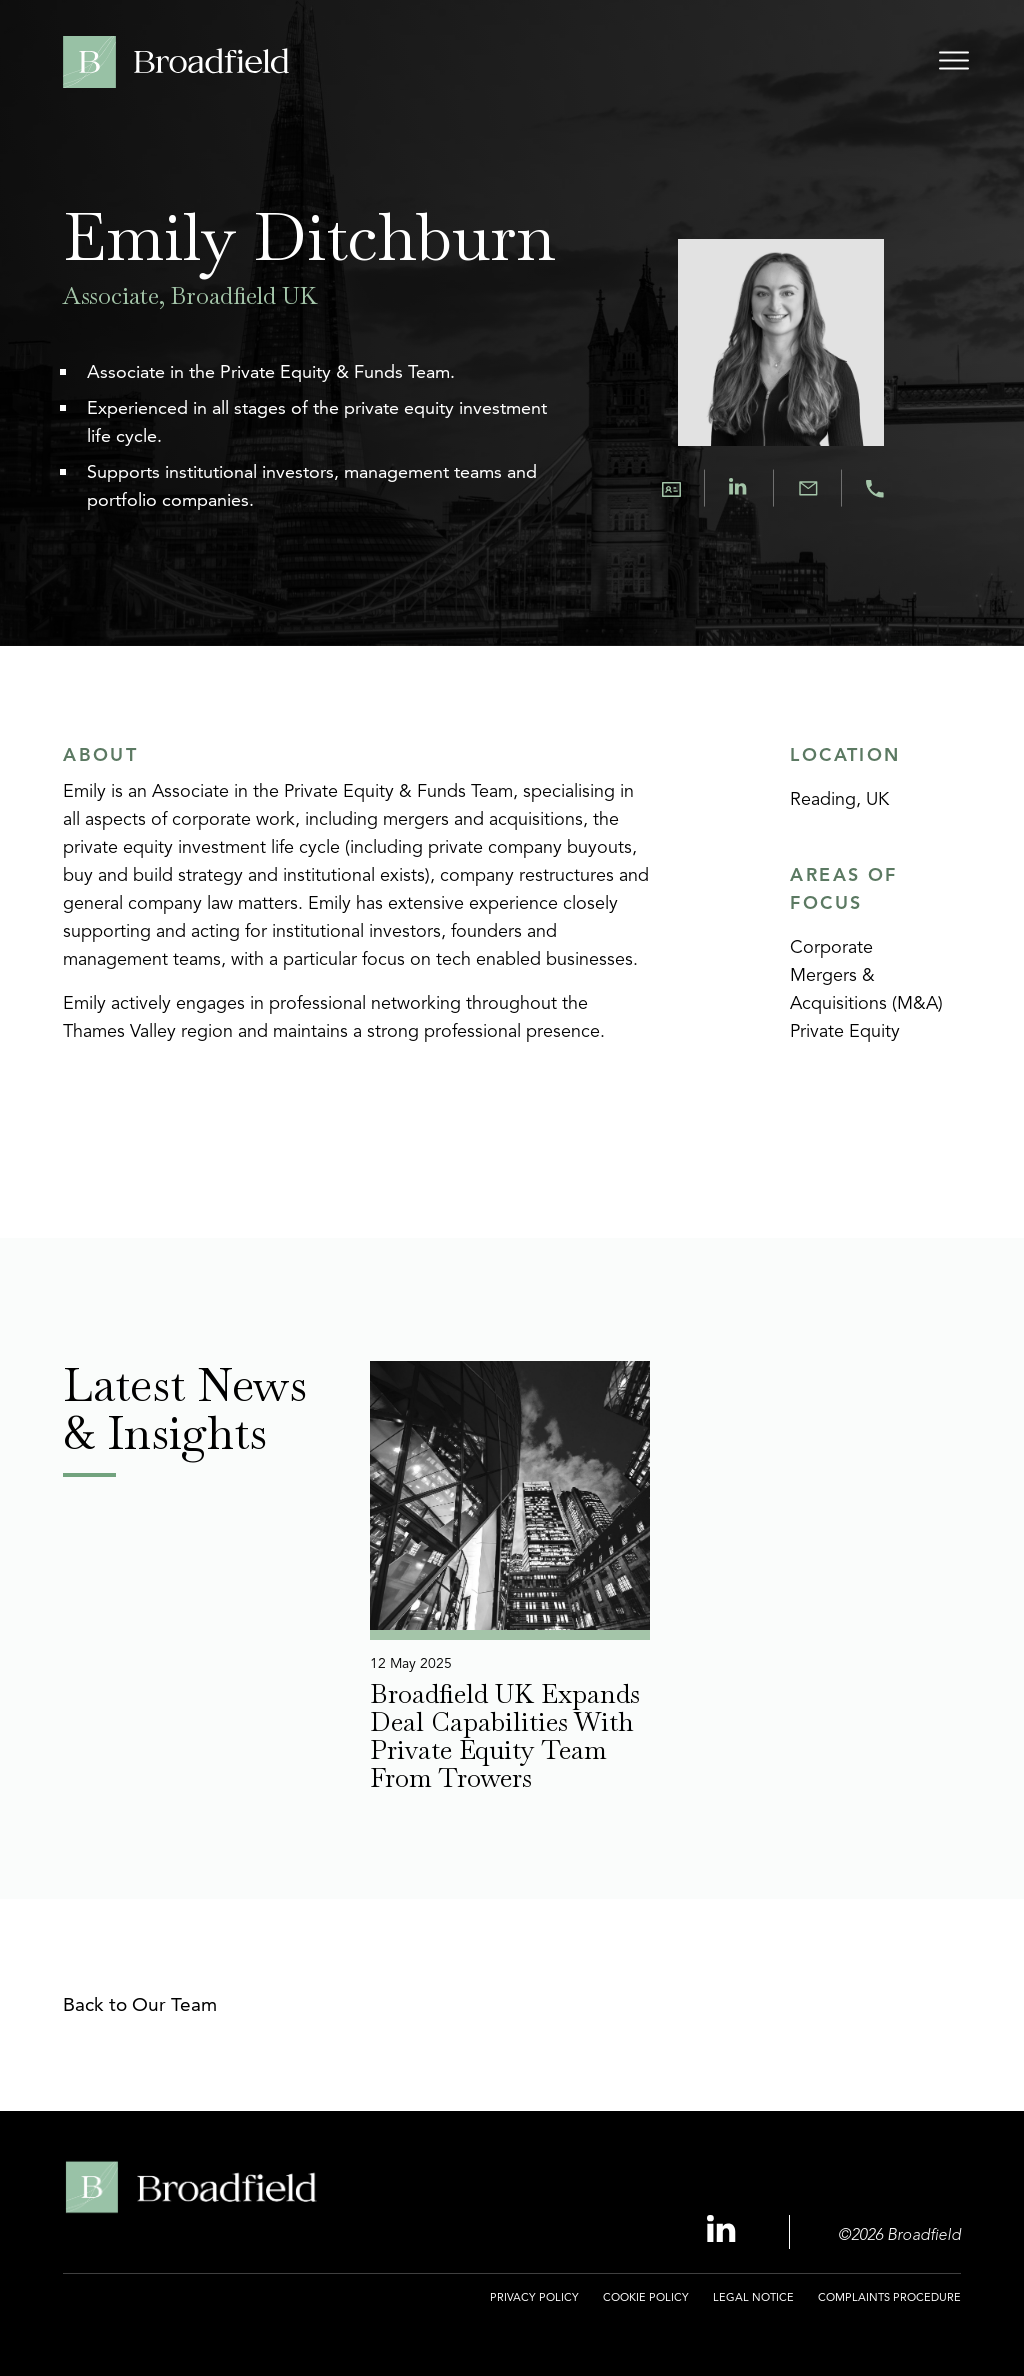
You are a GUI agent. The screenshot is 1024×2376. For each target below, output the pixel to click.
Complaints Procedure (889, 2297)
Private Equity (845, 1032)
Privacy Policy (534, 2297)
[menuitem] (534, 2309)
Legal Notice (753, 2297)
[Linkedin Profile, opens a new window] (724, 2230)
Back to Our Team (140, 2004)
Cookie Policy (646, 2297)
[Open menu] (954, 64)
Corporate (831, 948)
